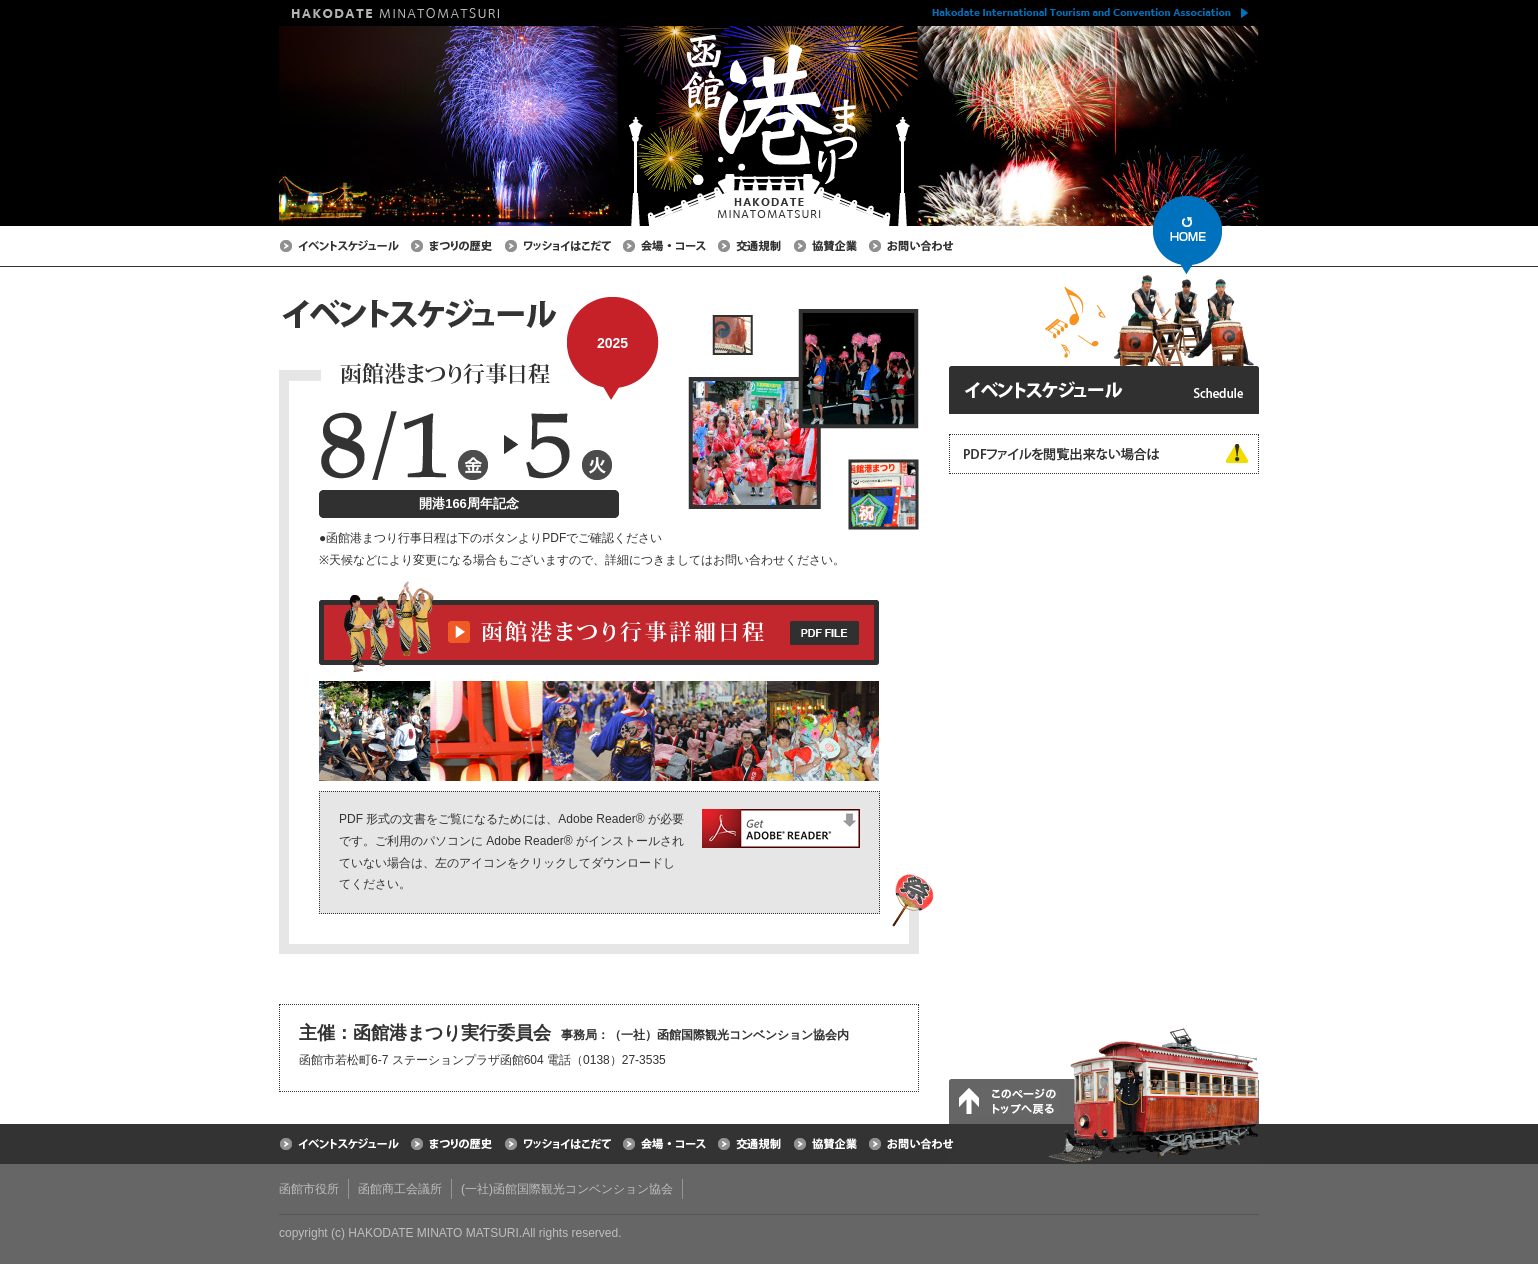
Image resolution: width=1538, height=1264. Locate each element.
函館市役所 (309, 1189)
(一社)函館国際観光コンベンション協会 (567, 1189)
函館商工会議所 (400, 1189)
